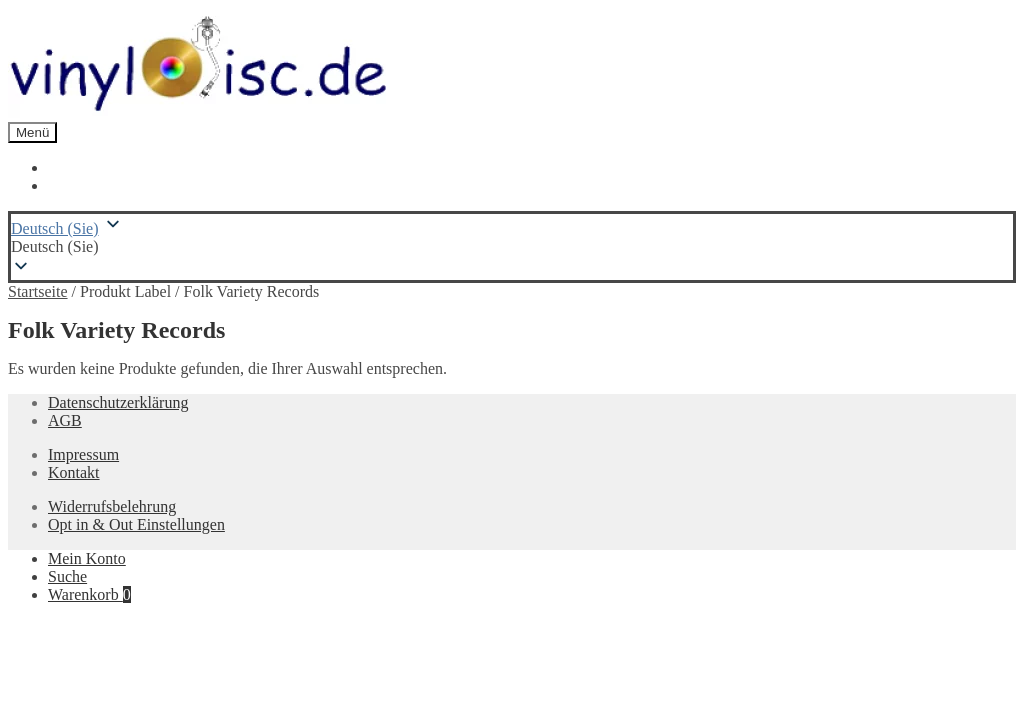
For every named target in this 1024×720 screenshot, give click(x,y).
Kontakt (74, 472)
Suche (67, 576)
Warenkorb (89, 594)
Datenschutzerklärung (118, 402)
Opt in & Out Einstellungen (136, 524)
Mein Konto (87, 558)
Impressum (83, 454)
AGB (65, 420)
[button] (512, 247)
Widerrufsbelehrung (112, 506)
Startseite (38, 291)
